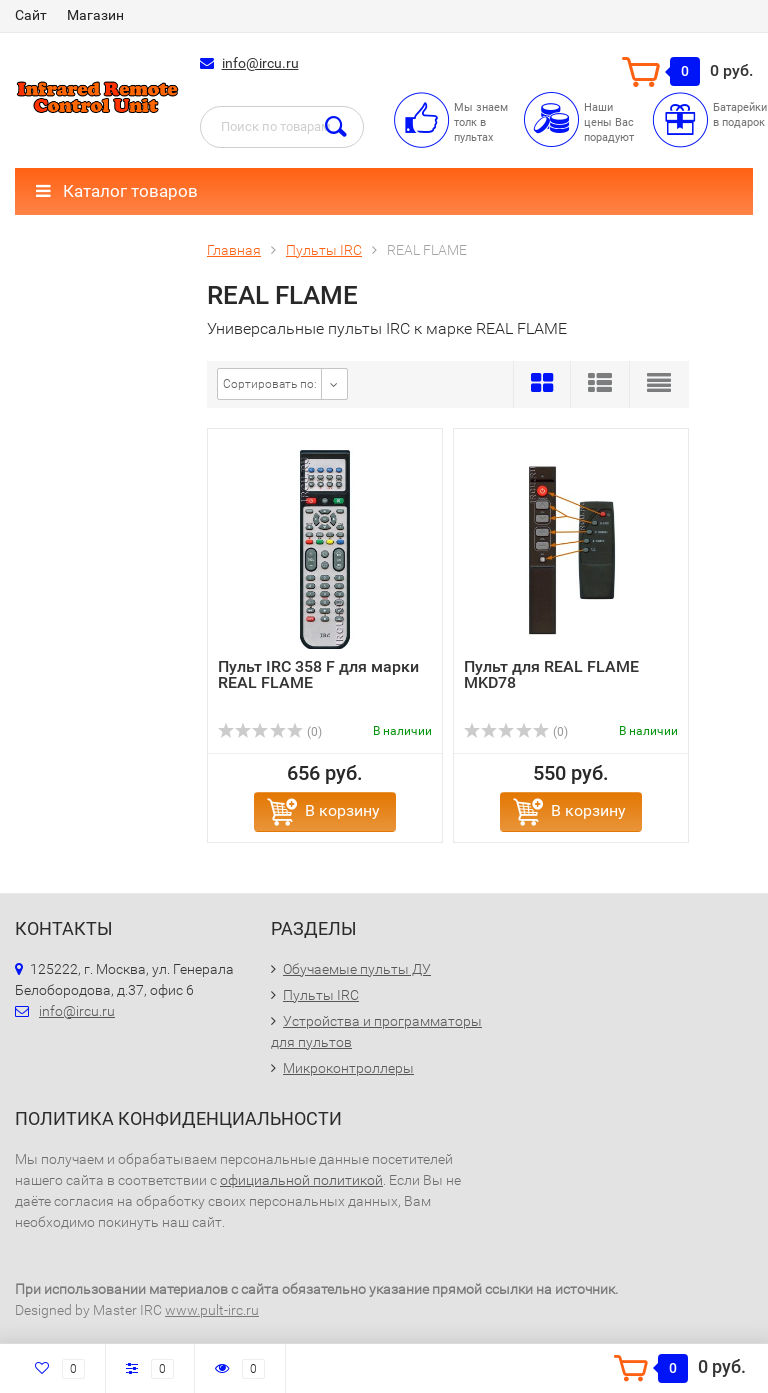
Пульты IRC (321, 995)
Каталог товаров (117, 191)
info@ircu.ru (260, 63)
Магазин (95, 15)
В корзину (342, 810)
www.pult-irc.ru (212, 1310)
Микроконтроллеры (348, 1068)
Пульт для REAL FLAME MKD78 (551, 674)
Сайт (31, 15)
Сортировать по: (270, 384)
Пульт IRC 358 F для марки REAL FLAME (318, 674)
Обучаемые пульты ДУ (357, 969)
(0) (270, 732)
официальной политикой (301, 1180)
